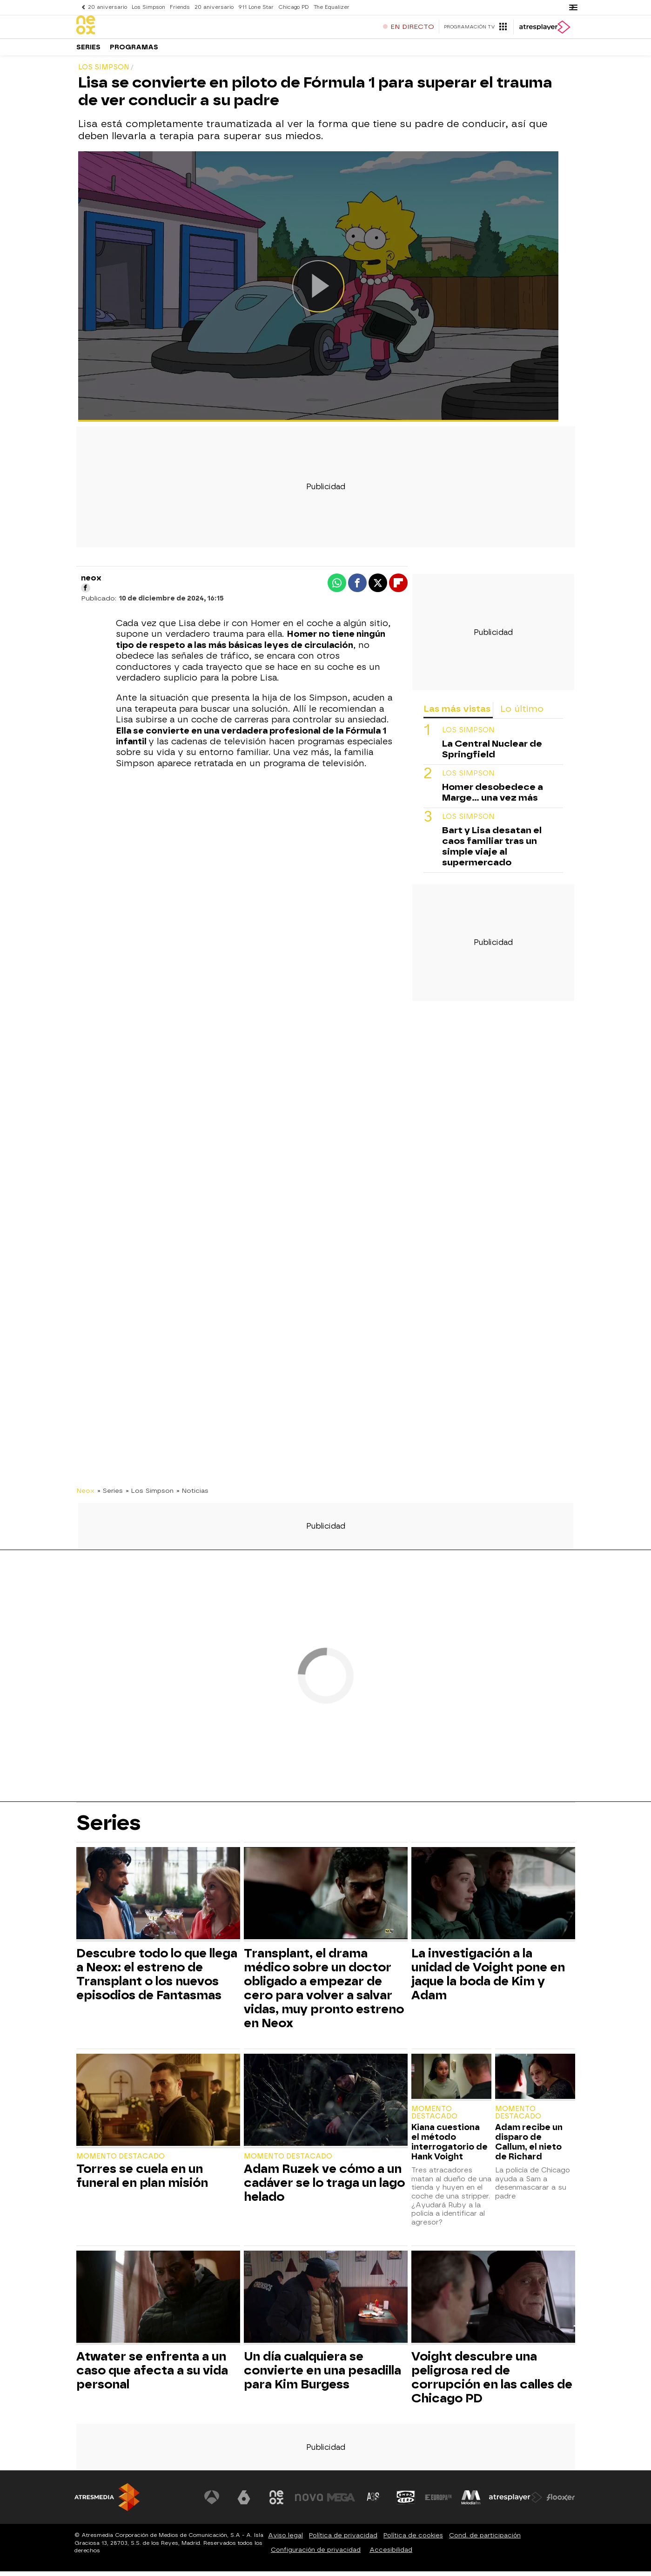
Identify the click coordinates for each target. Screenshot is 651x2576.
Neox (85, 1495)
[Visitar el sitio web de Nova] (309, 2502)
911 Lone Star (256, 7)
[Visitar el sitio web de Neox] (276, 2502)
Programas (134, 51)
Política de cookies (413, 2539)
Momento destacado (120, 2161)
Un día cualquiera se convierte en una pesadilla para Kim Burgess (322, 2375)
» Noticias (192, 1495)
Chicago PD (293, 7)
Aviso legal (285, 2539)
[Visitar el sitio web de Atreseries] (374, 2502)
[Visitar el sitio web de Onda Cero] (406, 2502)
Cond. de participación (485, 2539)
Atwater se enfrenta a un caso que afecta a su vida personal (152, 2375)
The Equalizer (331, 7)
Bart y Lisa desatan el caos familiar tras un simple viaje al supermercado (492, 850)
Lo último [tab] (522, 713)
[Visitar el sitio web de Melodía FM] (471, 2502)
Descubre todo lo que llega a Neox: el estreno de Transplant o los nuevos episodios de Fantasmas (156, 1979)
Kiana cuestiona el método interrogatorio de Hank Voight (449, 2146)
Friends (180, 7)
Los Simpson (148, 7)
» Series (110, 1495)
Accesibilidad (390, 2554)
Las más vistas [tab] (456, 713)
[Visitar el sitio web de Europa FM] (438, 2502)
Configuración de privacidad (316, 2554)
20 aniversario (107, 7)
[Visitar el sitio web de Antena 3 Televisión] (212, 2502)
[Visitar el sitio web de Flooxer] (561, 2502)
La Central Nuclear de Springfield (492, 753)
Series (88, 51)
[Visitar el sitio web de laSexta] (244, 2502)
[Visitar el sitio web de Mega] (341, 2502)
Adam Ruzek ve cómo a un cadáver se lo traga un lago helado (324, 2187)
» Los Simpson (150, 1495)
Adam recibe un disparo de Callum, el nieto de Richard (529, 2146)
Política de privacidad (343, 2539)
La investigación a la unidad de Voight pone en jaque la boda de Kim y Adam (488, 1979)
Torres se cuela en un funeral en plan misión (142, 2180)
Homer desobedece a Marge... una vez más (492, 797)
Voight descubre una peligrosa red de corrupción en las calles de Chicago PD (491, 2382)
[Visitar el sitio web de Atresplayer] (515, 2502)
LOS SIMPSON (468, 735)
